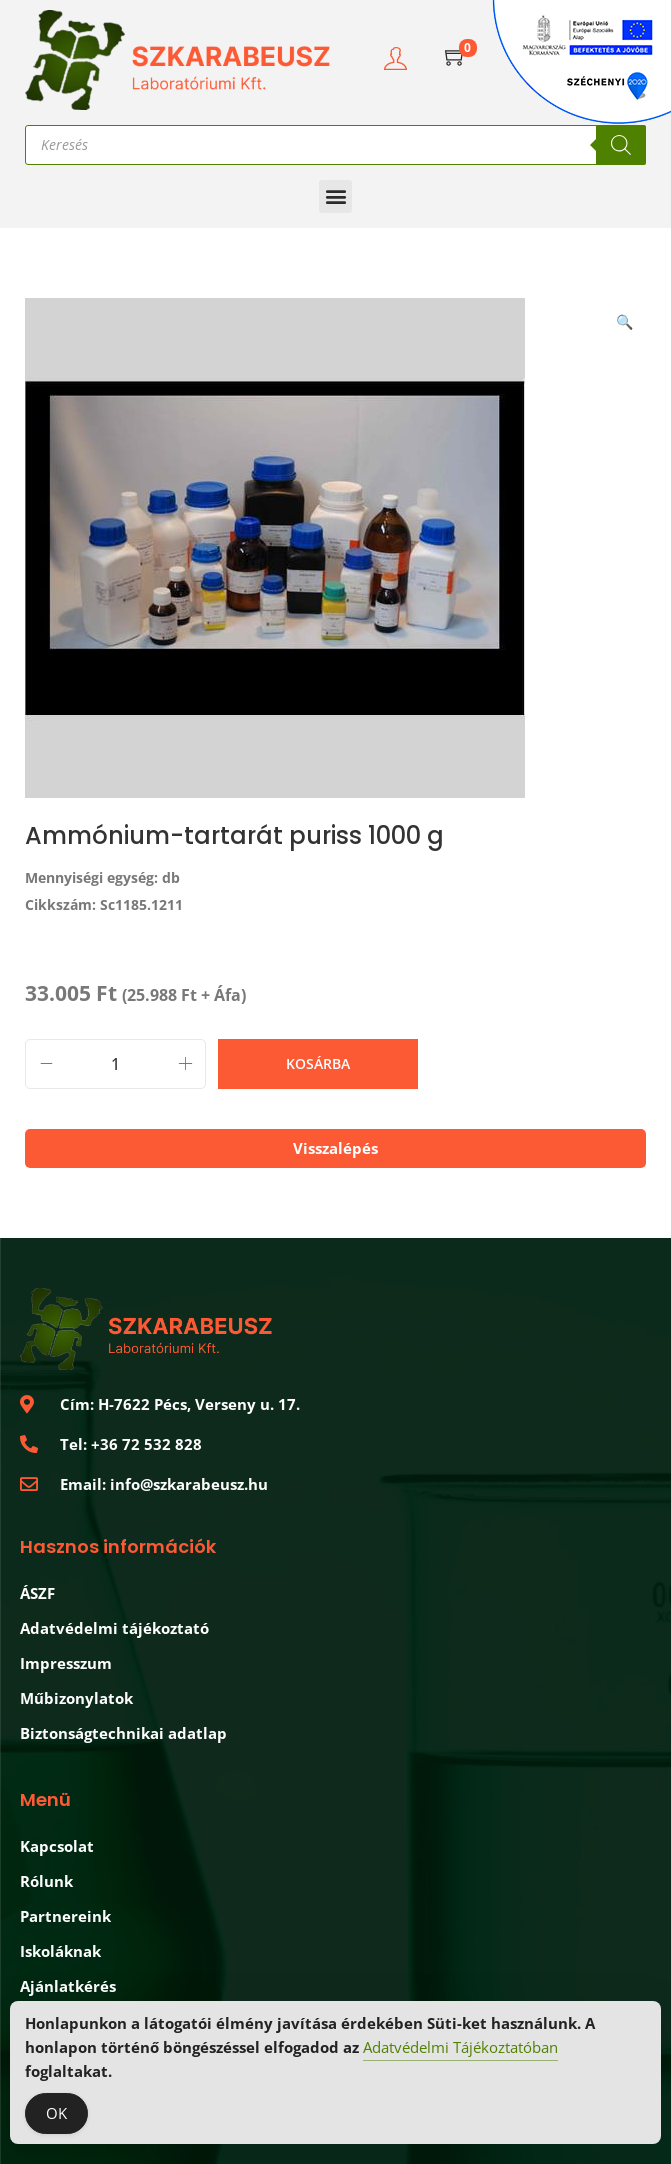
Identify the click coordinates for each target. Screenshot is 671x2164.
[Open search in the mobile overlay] (335, 145)
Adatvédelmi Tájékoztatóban (460, 2049)
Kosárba (318, 1063)
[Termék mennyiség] (115, 1064)
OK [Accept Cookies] (56, 2115)
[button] (335, 196)
